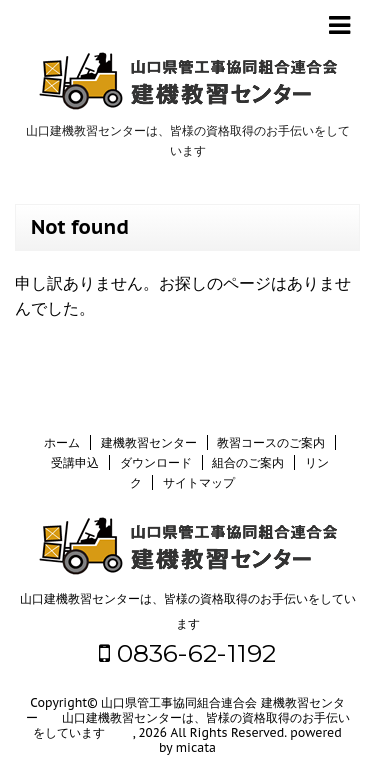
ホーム (62, 442)
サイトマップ (199, 482)
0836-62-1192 (187, 653)
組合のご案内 (248, 462)
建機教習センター (149, 442)
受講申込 (75, 462)
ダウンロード (156, 462)
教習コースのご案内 (271, 442)
